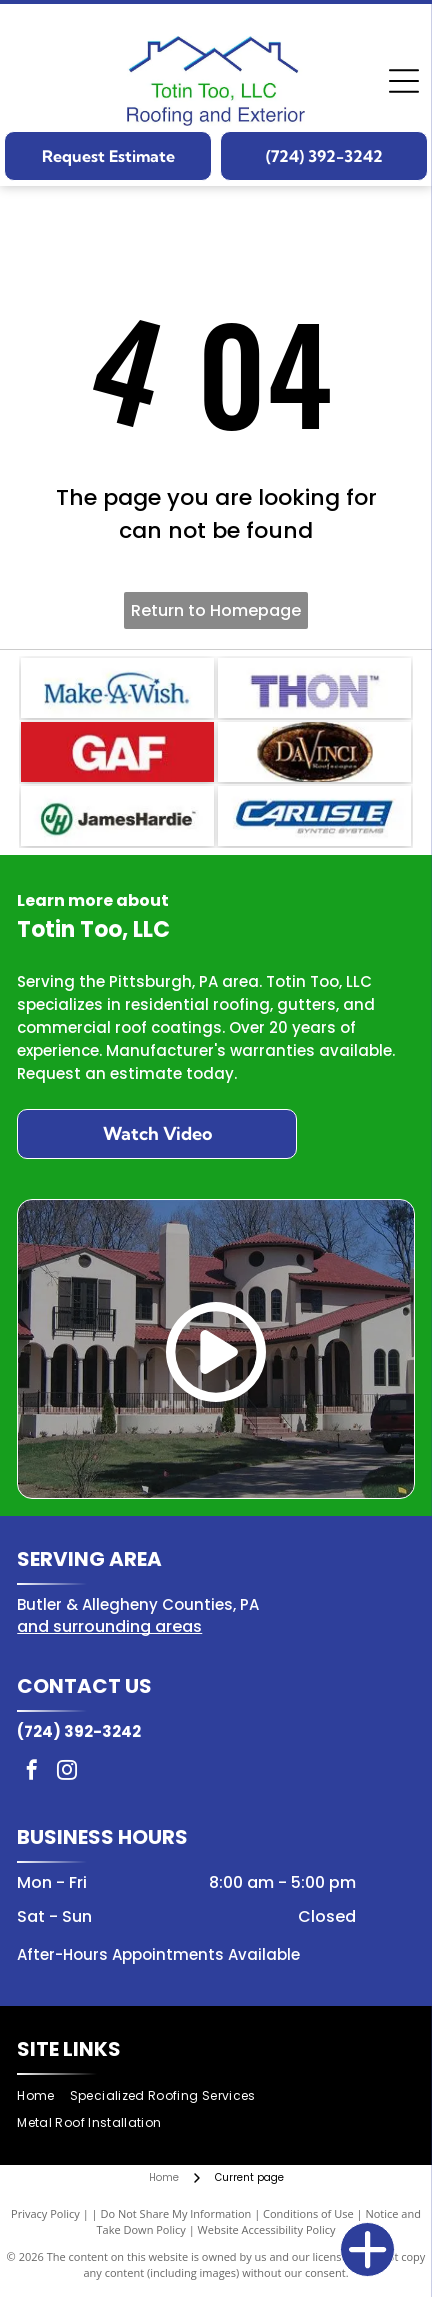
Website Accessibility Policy (267, 2229)
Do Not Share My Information (175, 2213)
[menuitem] (43, 2096)
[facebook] (32, 1772)
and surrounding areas (109, 1626)
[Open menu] (404, 81)
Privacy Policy (45, 2213)
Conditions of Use (308, 2213)
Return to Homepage (216, 610)
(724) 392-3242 (79, 1731)
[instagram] (67, 1772)
